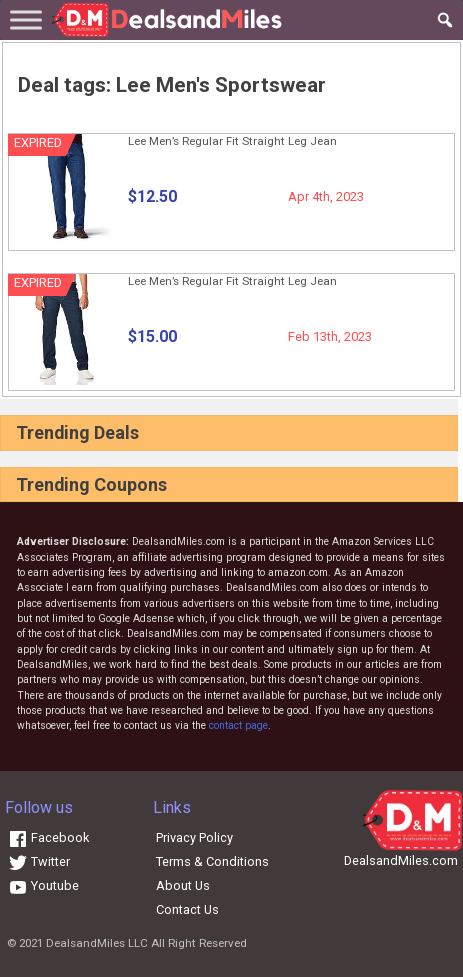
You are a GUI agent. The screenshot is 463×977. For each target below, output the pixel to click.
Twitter (39, 861)
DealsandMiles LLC (97, 943)
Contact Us (187, 909)
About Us (183, 885)
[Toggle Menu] (26, 19)
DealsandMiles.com (401, 860)
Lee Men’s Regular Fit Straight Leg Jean (232, 141)
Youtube (43, 885)
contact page (238, 725)
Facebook (48, 837)
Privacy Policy (194, 837)
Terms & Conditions (212, 861)
